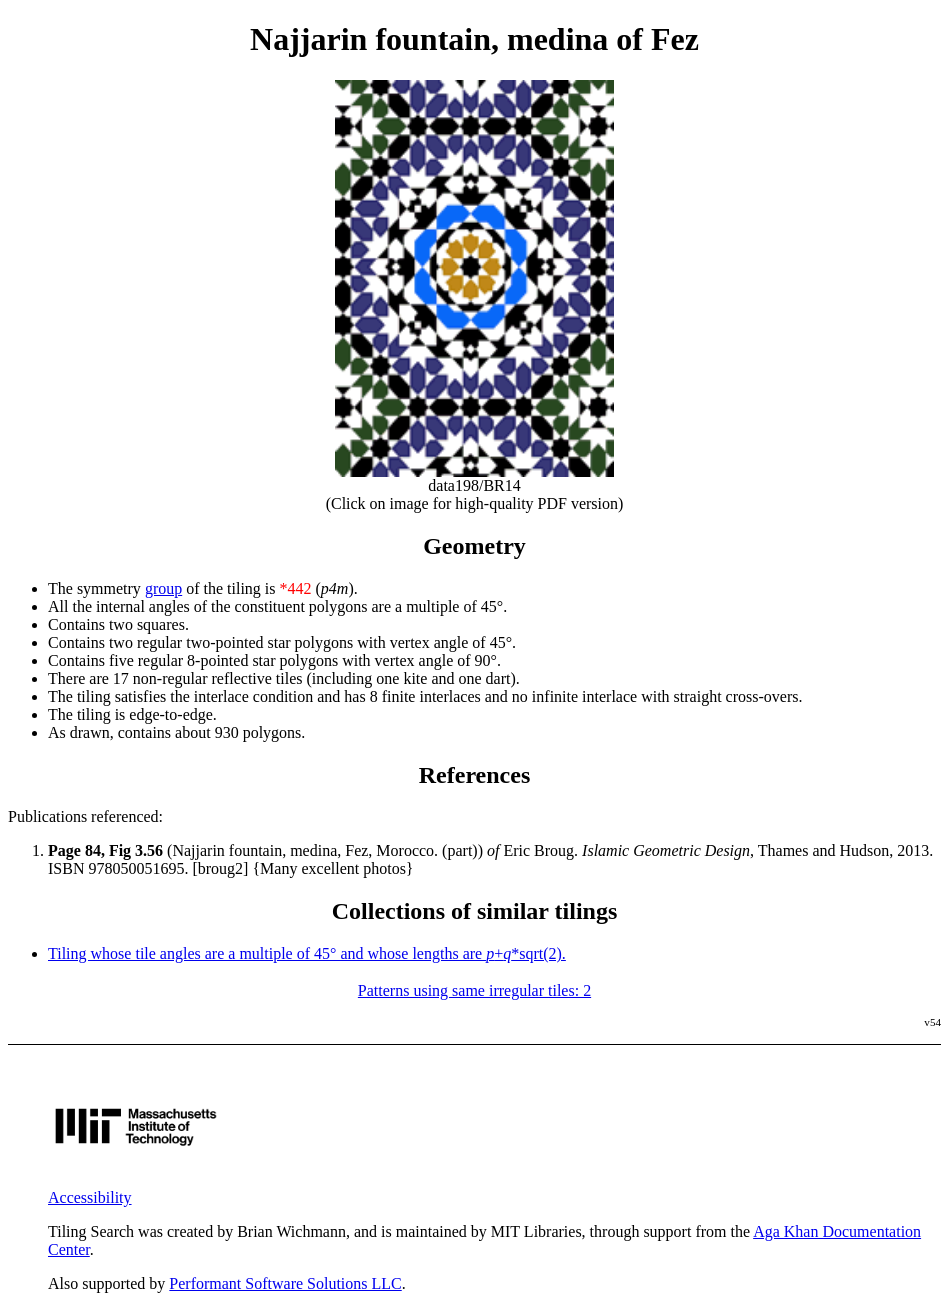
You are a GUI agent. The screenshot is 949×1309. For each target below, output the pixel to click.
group (163, 588)
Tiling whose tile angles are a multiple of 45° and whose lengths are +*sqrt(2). (307, 953)
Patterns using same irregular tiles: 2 (474, 990)
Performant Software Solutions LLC (285, 1283)
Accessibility (90, 1197)
